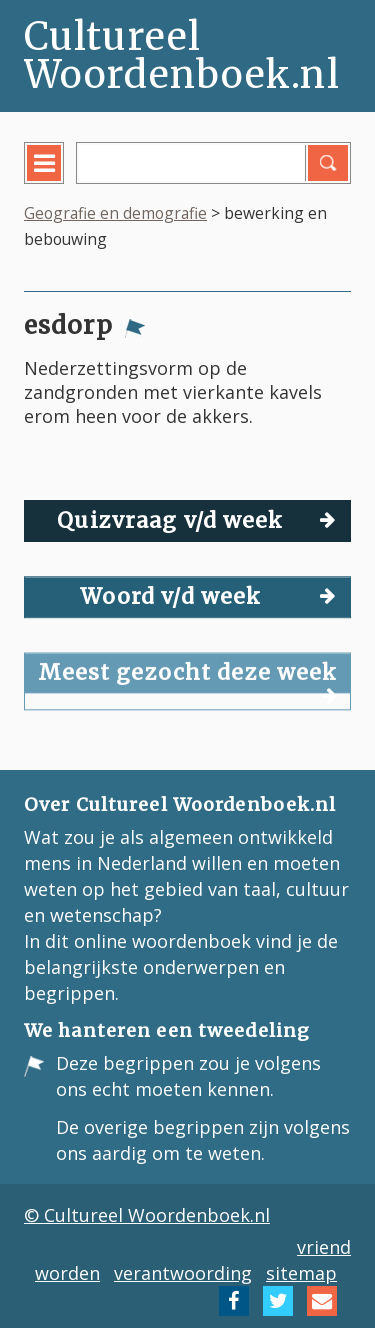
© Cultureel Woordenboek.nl (147, 1215)
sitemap (301, 1273)
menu (58, 178)
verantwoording (183, 1273)
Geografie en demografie (115, 213)
